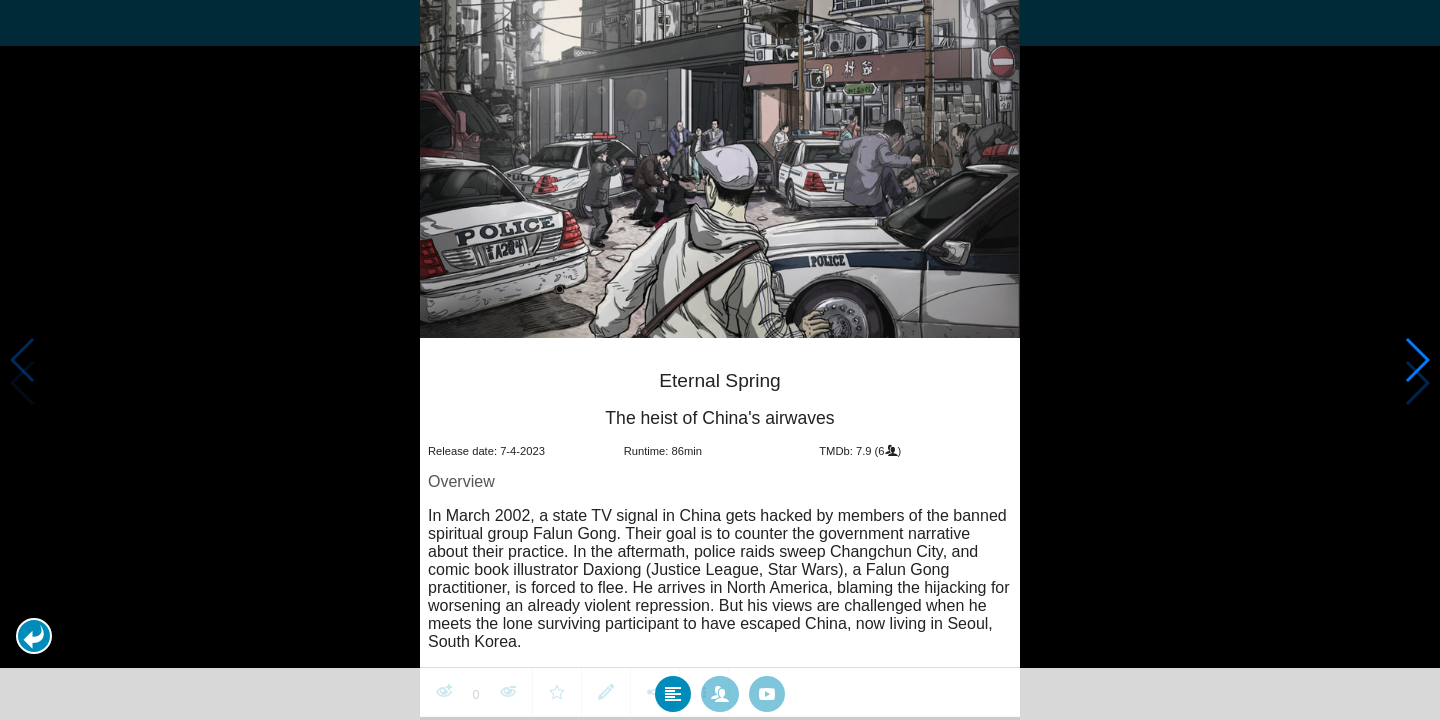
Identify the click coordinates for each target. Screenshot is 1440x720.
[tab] (673, 693)
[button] (34, 636)
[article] (720, 529)
